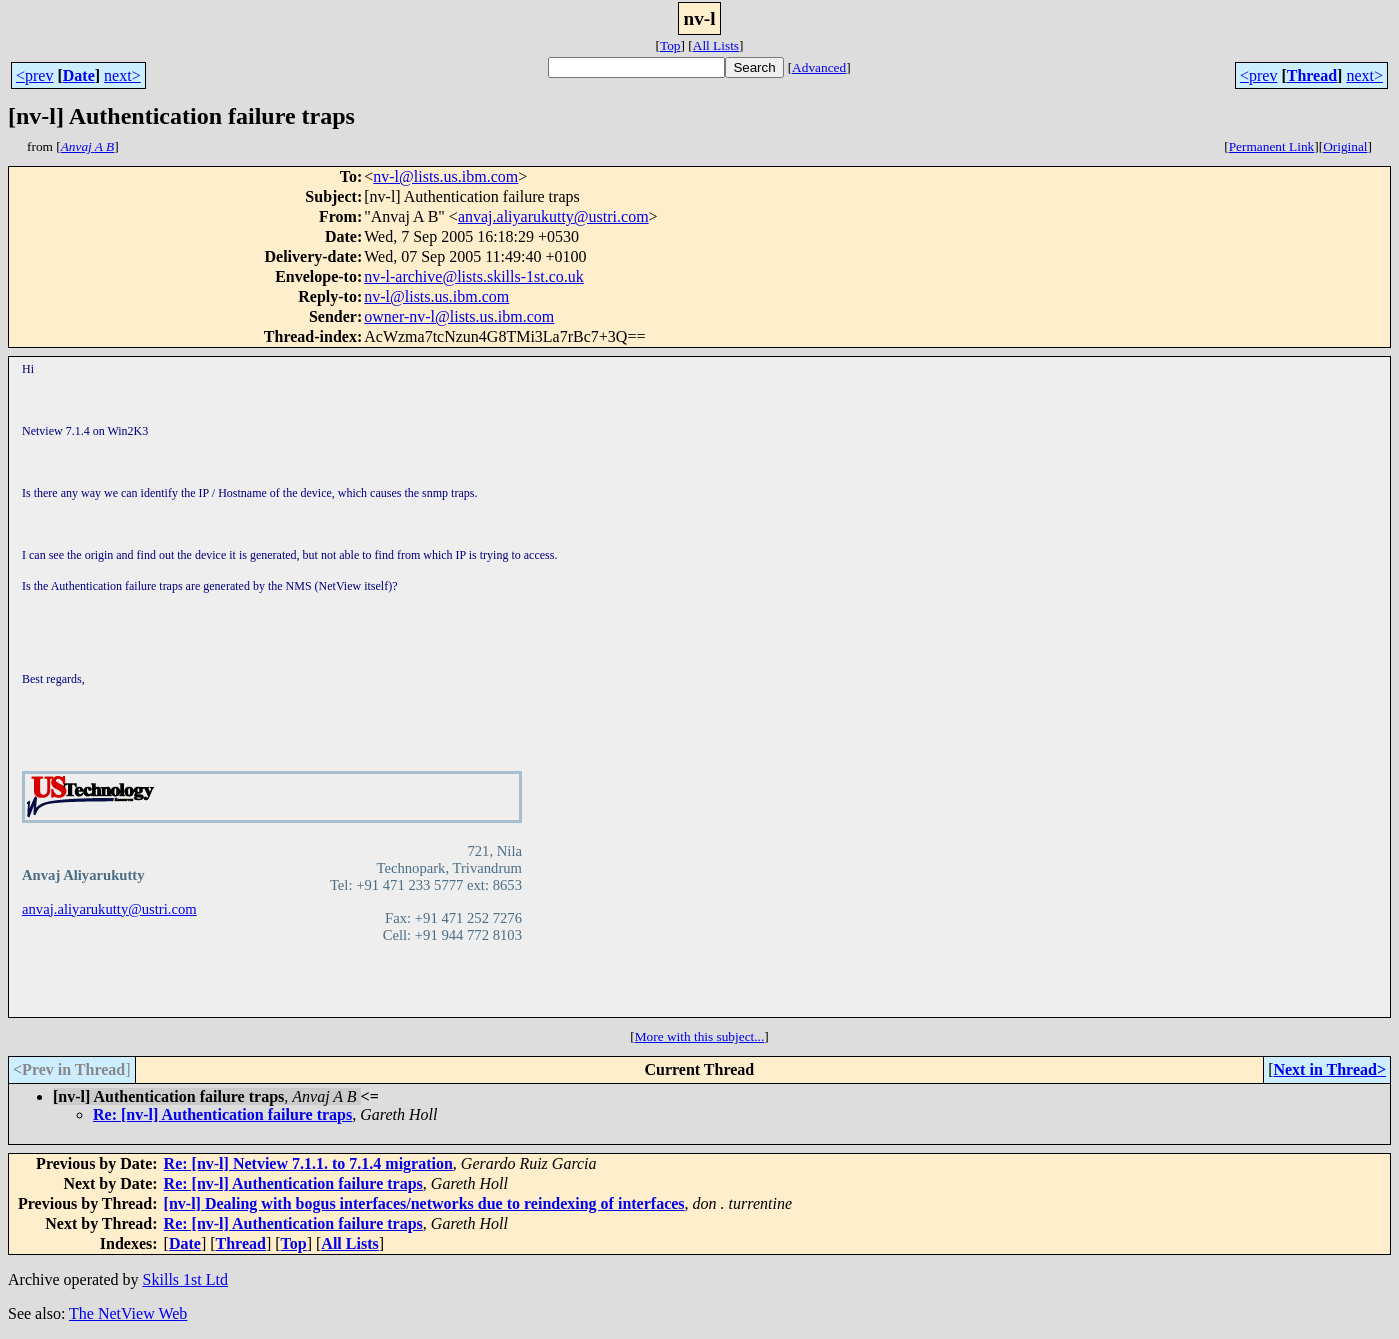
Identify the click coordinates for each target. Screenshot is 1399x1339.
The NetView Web (128, 1313)
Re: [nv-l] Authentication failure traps (222, 1114)
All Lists (716, 45)
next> (122, 75)
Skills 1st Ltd (185, 1279)
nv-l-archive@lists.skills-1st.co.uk (474, 276)
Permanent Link (1272, 146)
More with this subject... (700, 1036)
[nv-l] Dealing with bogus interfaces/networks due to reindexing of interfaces (424, 1203)
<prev (34, 75)
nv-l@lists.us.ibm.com (445, 176)
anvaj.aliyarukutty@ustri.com (553, 216)
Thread (1312, 75)
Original (1345, 146)
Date (79, 75)
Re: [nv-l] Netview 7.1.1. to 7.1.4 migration (308, 1163)
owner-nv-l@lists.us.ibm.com (459, 316)
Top (670, 45)
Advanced (819, 67)
